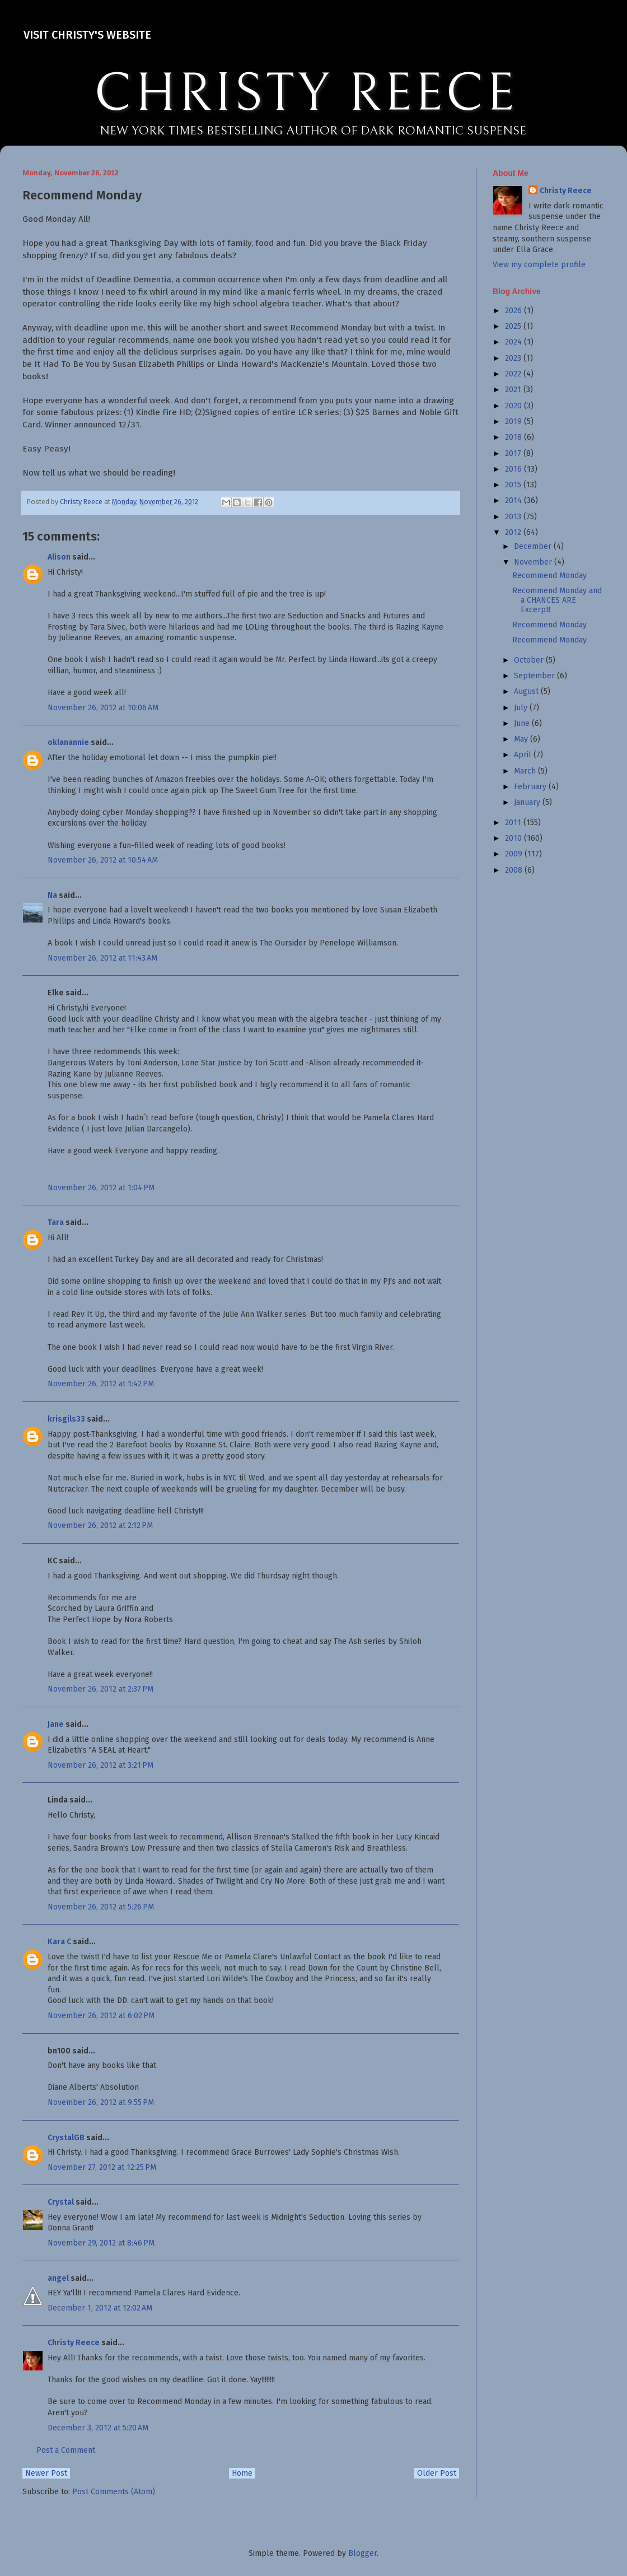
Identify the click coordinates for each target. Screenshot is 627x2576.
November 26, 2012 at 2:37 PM (100, 1689)
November (534, 562)
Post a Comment (65, 2450)
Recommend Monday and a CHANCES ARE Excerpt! (557, 600)
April (524, 755)
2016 (514, 469)
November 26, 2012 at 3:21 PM (100, 1765)
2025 (514, 326)
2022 (514, 374)
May (522, 739)
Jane (56, 1724)
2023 (514, 358)
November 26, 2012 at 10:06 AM (103, 707)
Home (242, 2473)
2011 (514, 822)
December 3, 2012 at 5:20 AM (98, 2428)
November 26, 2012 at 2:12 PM (100, 1525)
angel (58, 2278)
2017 (514, 453)
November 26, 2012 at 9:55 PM (101, 2102)
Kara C (59, 1941)
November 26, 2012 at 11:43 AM (102, 958)
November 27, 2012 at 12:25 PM (102, 2167)
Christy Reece (74, 2342)
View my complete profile (539, 264)
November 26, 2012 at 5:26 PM (101, 1907)
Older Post (436, 2473)
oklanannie (68, 742)
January (528, 802)
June (523, 723)
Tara (56, 1222)
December (534, 546)
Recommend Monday (549, 575)
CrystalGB (66, 2137)
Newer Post (46, 2473)
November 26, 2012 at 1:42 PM (101, 1384)
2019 (514, 421)
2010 (514, 838)
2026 (514, 310)
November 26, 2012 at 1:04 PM (101, 1187)
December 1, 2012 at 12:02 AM (100, 2308)
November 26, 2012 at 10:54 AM (103, 860)
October (530, 660)
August (527, 691)
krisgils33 (66, 1419)
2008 (515, 870)
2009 (515, 854)
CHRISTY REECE (305, 94)
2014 (514, 500)
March (526, 771)
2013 (514, 516)
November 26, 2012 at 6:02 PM (101, 2015)
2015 (514, 485)
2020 (514, 406)
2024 (514, 342)
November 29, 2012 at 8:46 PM (101, 2243)
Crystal (61, 2202)
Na (52, 895)
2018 (514, 437)
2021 (514, 389)
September (535, 676)
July (522, 707)
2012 (514, 532)
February (531, 786)
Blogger (362, 2553)
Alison (59, 557)
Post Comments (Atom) (113, 2491)
